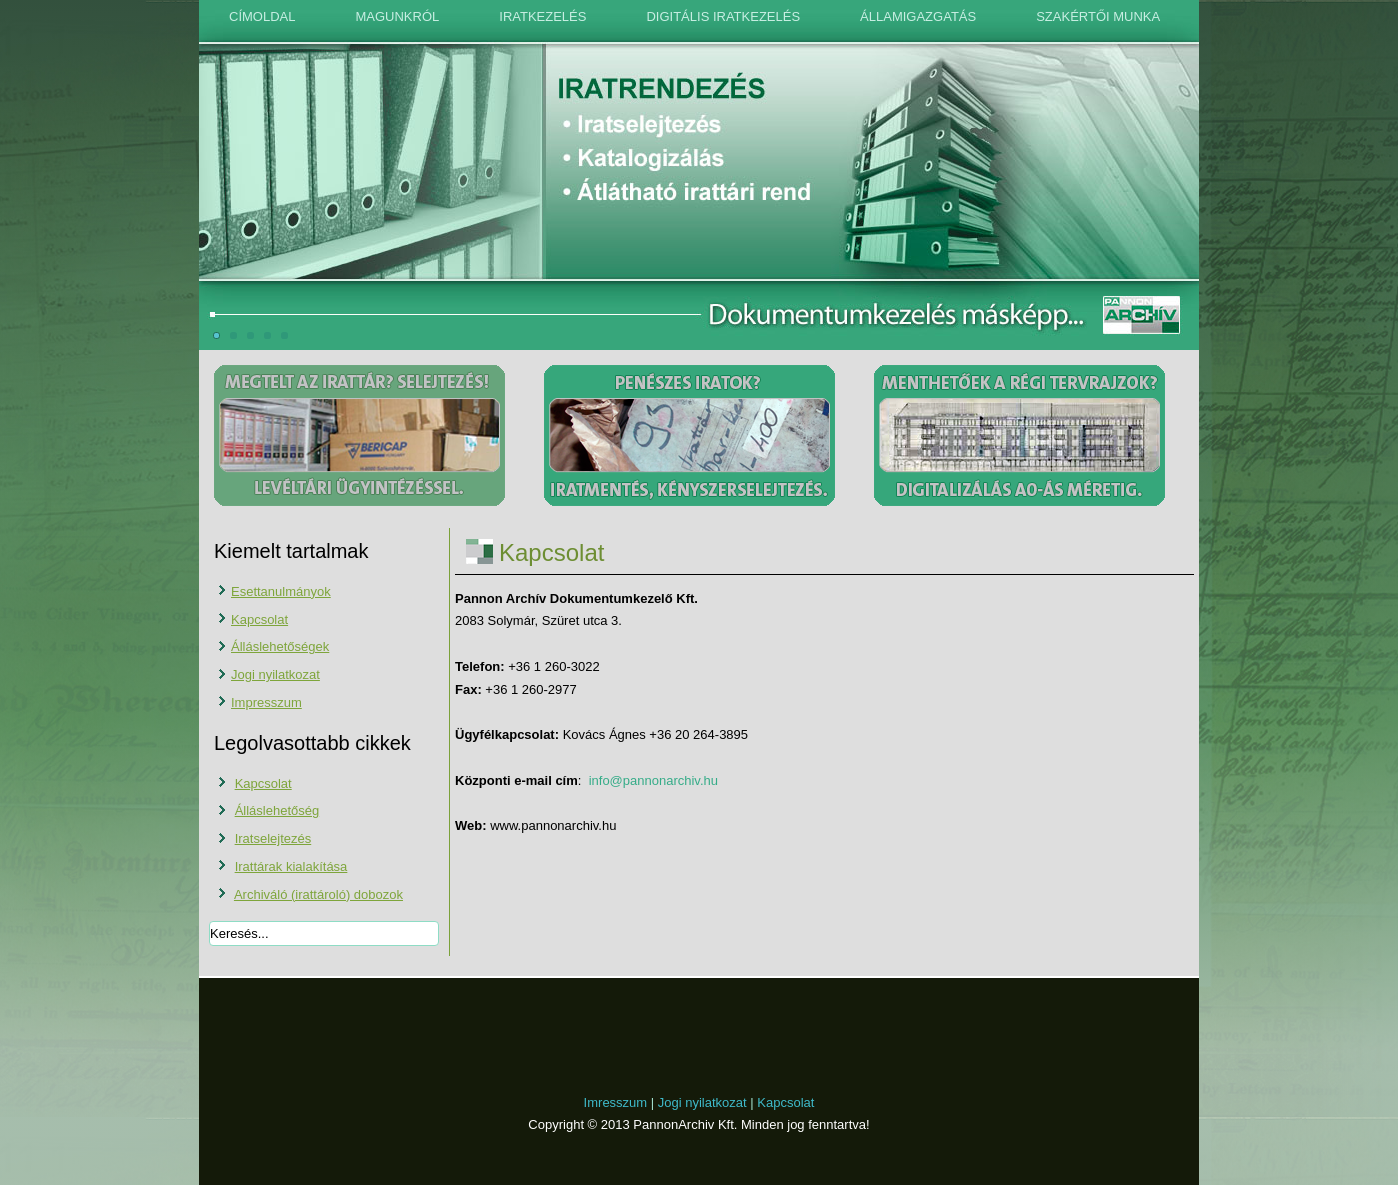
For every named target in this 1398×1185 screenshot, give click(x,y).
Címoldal (262, 16)
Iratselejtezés (273, 838)
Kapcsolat (259, 619)
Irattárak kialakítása (291, 866)
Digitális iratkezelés (723, 16)
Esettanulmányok (281, 591)
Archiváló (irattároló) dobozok (318, 894)
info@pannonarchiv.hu (653, 780)
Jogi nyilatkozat (275, 674)
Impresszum (266, 702)
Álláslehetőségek (280, 646)
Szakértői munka (1098, 16)
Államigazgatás (918, 16)
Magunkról (397, 16)
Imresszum (616, 1102)
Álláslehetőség (277, 810)
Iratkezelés (542, 16)
